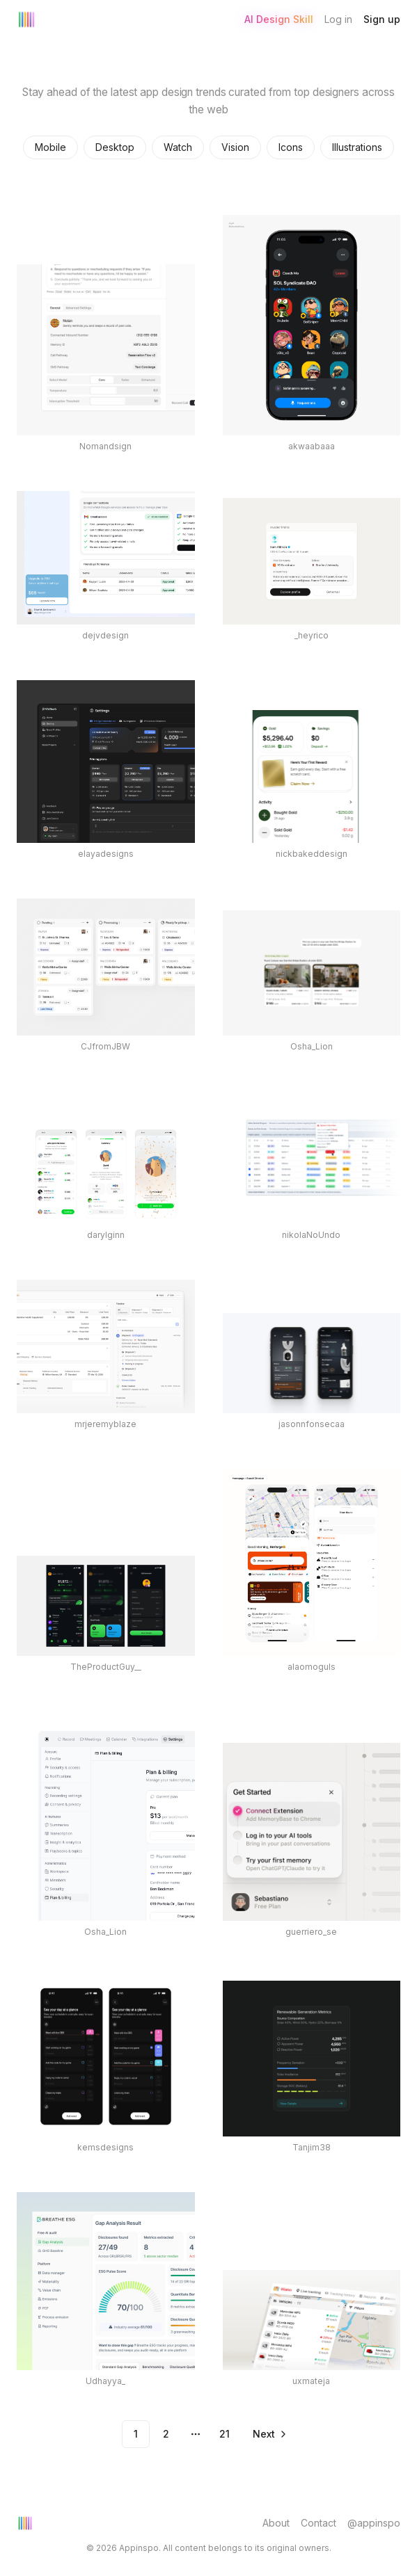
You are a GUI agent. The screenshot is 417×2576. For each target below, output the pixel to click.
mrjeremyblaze (105, 1424)
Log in (338, 19)
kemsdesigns (105, 2147)
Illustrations (357, 147)
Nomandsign (105, 446)
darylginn (106, 1235)
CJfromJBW (105, 1046)
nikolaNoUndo (311, 1235)
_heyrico (311, 635)
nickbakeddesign (311, 853)
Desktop (114, 147)
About (276, 2523)
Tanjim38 (311, 2147)
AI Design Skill (278, 19)
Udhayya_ (105, 2381)
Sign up (381, 19)
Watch (178, 147)
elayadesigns (106, 853)
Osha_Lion (311, 1046)
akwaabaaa (311, 446)
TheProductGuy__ (105, 1666)
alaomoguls (312, 1666)
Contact (318, 2523)
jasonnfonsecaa (311, 1424)
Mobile (50, 147)
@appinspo (373, 2523)
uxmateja (311, 2381)
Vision (235, 147)
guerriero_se (311, 1931)
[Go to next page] (269, 2434)
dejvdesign (105, 635)
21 (224, 2434)
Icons (290, 147)
